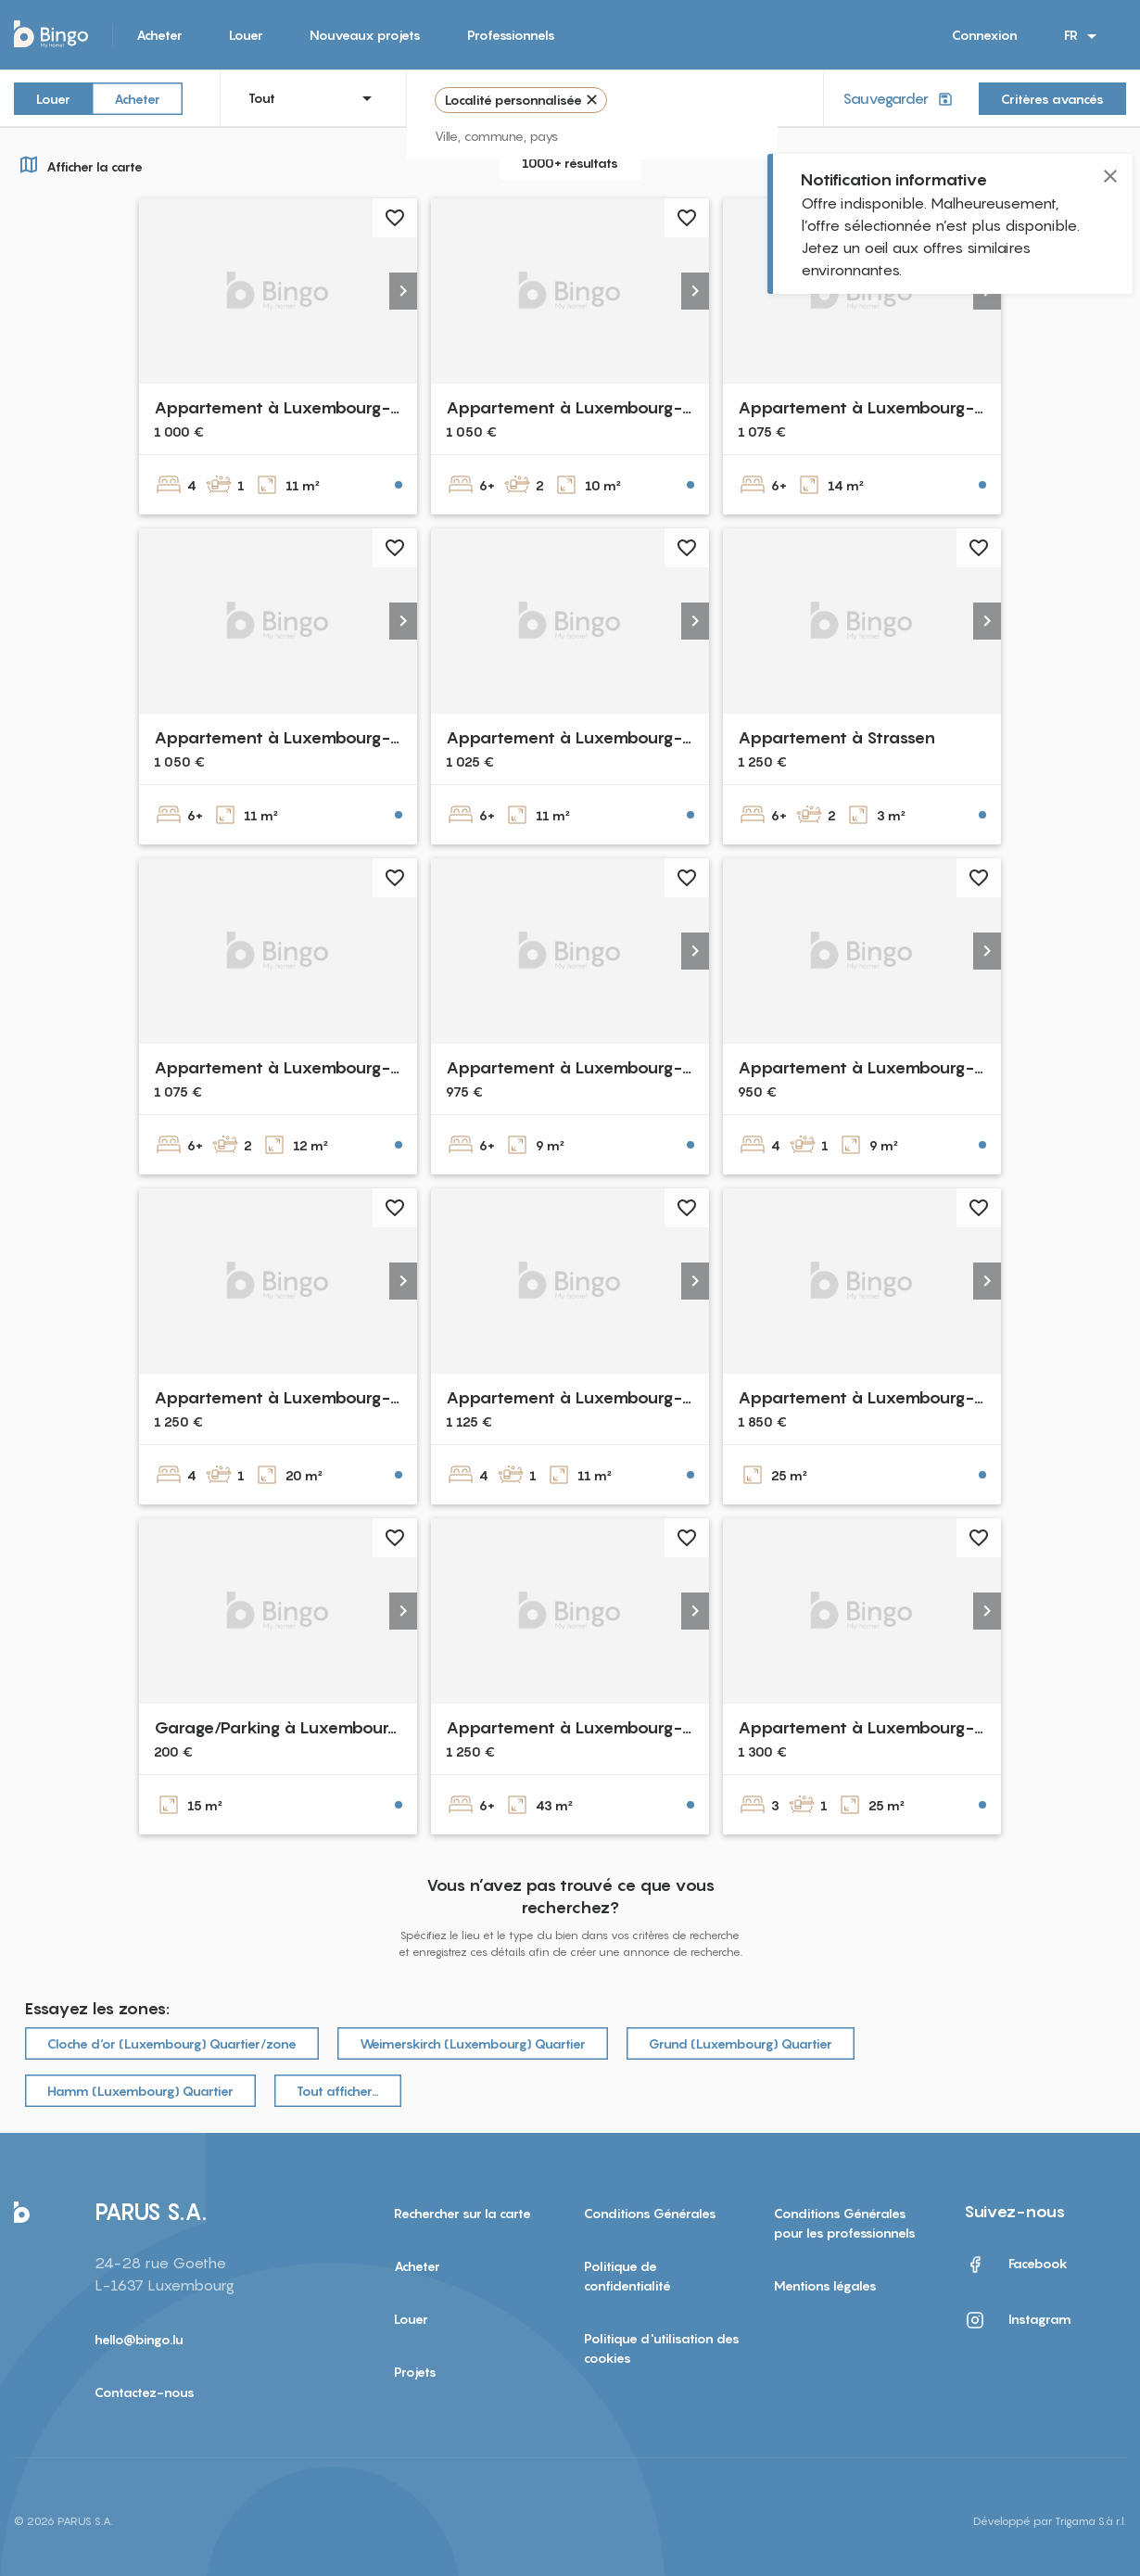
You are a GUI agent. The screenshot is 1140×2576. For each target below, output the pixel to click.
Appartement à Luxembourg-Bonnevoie (314, 407)
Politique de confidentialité (627, 2275)
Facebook (1016, 2264)
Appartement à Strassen (836, 737)
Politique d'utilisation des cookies (662, 2348)
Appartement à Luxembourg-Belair (586, 407)
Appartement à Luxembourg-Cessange (601, 1067)
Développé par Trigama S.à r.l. (1049, 2521)
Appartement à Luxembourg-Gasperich (605, 737)
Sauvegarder (899, 98)
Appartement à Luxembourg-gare (290, 1397)
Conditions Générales (650, 2213)
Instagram (1017, 2320)
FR (1083, 36)
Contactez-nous (145, 2392)
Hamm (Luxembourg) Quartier (140, 2091)
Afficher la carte (78, 164)
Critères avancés (1052, 99)
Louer (246, 35)
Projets (415, 2371)
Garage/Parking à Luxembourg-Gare (301, 1727)
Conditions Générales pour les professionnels (845, 2222)
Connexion (985, 35)
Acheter (159, 35)
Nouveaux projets (365, 35)
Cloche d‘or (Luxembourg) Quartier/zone (172, 2043)
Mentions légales (825, 2285)
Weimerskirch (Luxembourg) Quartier (473, 2043)
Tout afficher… (338, 2091)
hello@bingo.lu (139, 2339)
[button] (403, 291)
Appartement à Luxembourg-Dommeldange (621, 1727)
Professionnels (511, 35)
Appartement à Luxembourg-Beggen (300, 1067)
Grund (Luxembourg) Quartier (740, 2043)
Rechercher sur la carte (462, 2213)
